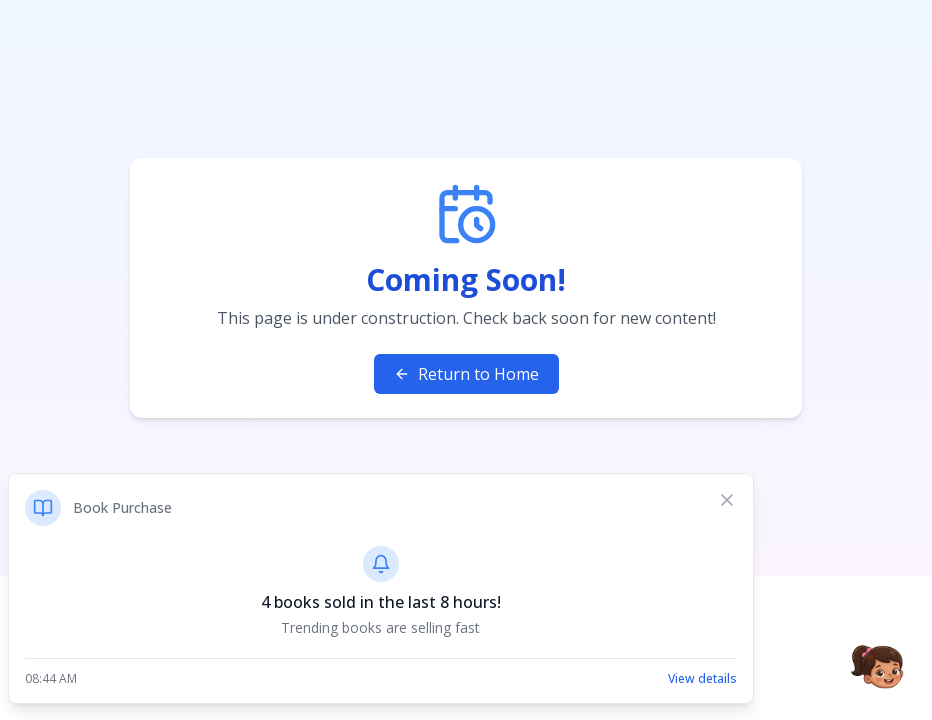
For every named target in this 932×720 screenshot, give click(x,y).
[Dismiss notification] (727, 500)
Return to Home (466, 374)
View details (702, 679)
